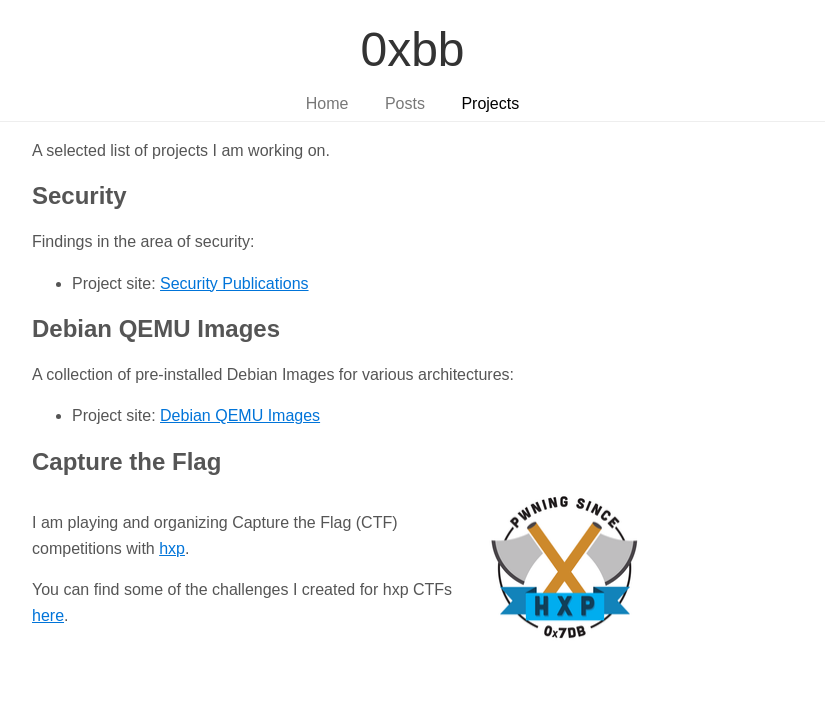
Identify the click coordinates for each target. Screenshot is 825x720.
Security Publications (234, 283)
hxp (172, 548)
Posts (405, 103)
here (48, 615)
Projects (490, 103)
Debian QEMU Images (240, 415)
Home (327, 103)
